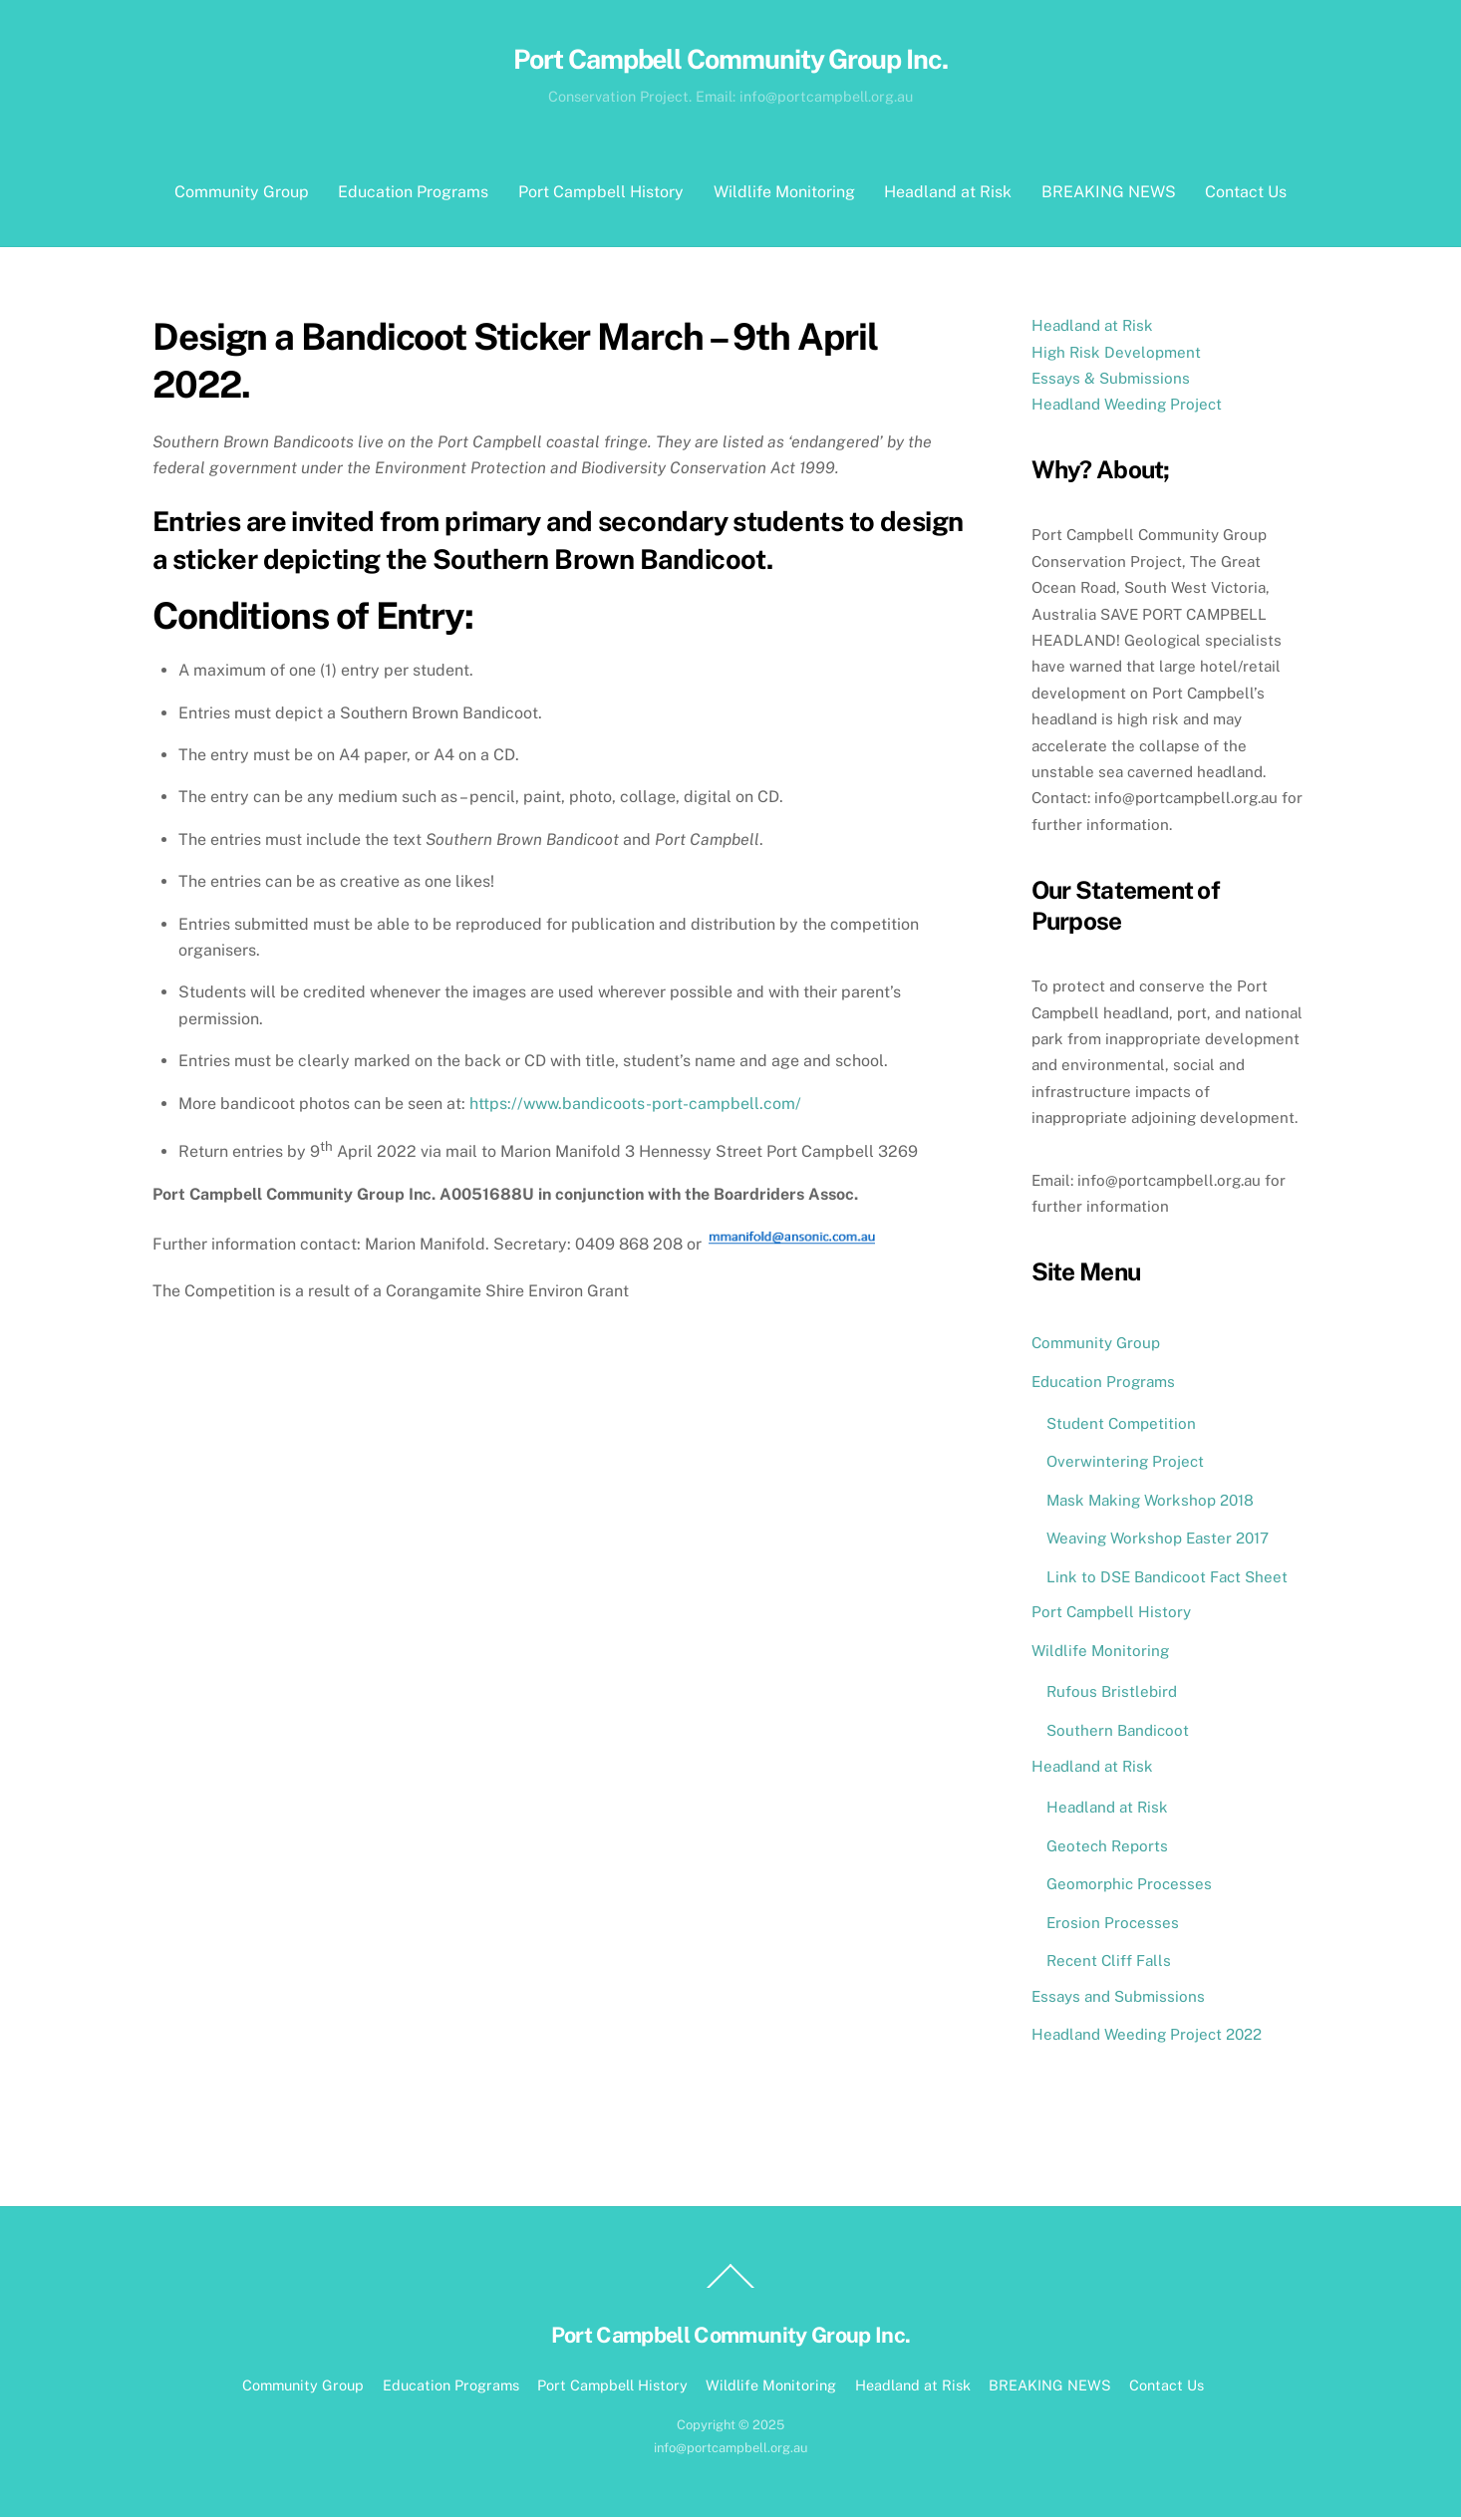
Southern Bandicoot (1117, 1733)
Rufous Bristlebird (1111, 1694)
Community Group (241, 194)
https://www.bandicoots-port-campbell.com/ (635, 1105)
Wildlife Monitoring (784, 194)
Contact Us (1246, 194)
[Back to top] (730, 2290)
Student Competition (1121, 1425)
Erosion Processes (1112, 1924)
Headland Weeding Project (1126, 407)
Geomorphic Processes (1129, 1886)
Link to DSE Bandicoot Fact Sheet (1167, 1579)
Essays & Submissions (1110, 381)
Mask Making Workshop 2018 (1150, 1502)
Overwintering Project (1125, 1464)
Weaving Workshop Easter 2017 (1157, 1541)
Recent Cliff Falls (1108, 1963)
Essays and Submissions (1118, 1998)
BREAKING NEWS (1108, 194)
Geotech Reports (1107, 1847)
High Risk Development (1116, 354)
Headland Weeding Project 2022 (1146, 2037)
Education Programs (413, 194)
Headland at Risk (948, 194)
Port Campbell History (601, 194)
